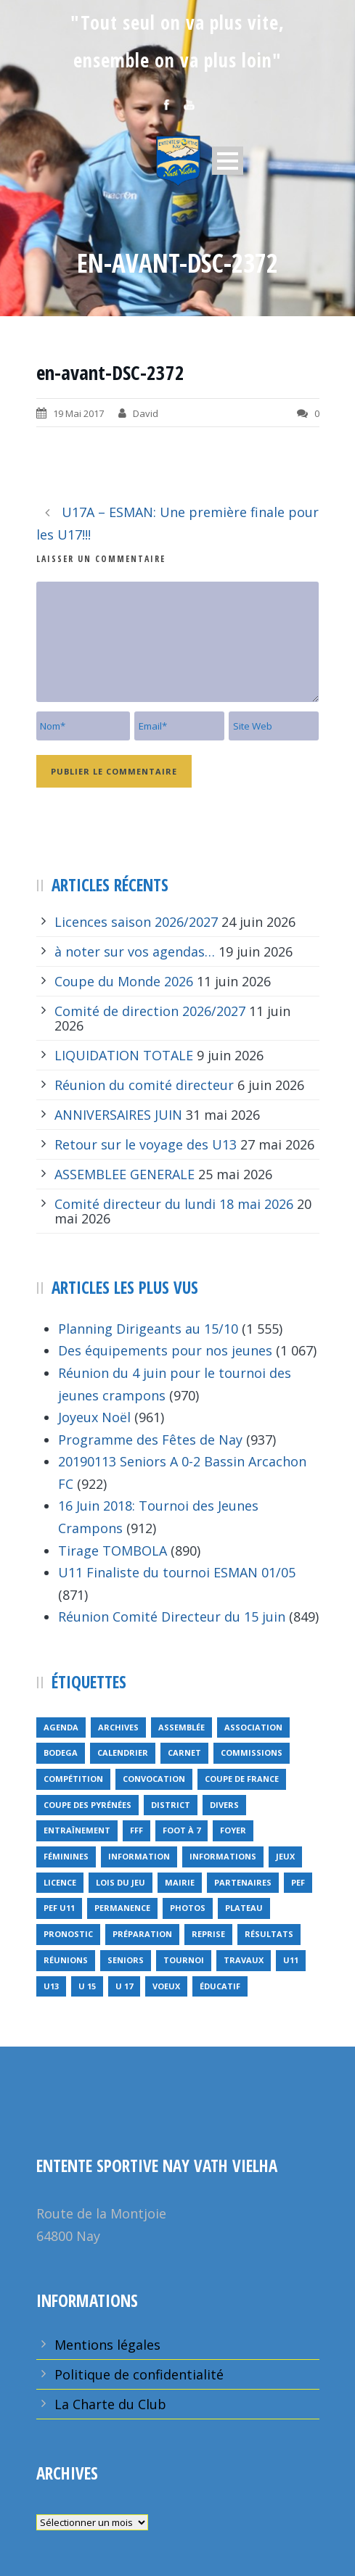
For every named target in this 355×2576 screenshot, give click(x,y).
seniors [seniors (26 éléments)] (125, 1959)
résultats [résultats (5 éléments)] (269, 1933)
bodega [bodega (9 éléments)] (61, 1752)
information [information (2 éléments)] (139, 1856)
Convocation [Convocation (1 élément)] (154, 1778)
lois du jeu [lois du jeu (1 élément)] (120, 1882)
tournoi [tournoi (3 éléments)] (183, 1959)
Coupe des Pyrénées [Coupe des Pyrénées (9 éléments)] (87, 1804)
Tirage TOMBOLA (112, 1550)
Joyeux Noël (94, 1417)
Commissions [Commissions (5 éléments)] (251, 1752)
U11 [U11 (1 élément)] (290, 1959)
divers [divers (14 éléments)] (224, 1804)
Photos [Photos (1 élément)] (187, 1907)
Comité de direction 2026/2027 (149, 1011)
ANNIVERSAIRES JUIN (118, 1114)
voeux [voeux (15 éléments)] (166, 1986)
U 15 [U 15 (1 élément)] (87, 1986)
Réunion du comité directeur (144, 1085)
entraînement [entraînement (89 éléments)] (77, 1830)
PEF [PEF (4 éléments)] (298, 1882)
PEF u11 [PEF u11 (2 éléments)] (59, 1907)
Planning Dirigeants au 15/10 (148, 1328)
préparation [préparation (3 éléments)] (142, 1933)
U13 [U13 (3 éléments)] (51, 1986)
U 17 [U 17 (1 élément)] (124, 1986)
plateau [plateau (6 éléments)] (244, 1907)
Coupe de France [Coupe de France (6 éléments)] (242, 1778)
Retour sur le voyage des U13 (145, 1144)
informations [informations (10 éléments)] (222, 1856)
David (145, 413)
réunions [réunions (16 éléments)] (66, 1959)
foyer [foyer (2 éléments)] (233, 1830)
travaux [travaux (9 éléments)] (244, 1959)
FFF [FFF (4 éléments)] (136, 1830)
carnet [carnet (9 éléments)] (184, 1752)
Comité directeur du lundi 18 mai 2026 (173, 1204)
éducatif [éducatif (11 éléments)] (220, 1986)
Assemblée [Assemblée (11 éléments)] (181, 1727)
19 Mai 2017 (78, 413)
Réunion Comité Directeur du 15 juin (171, 1616)
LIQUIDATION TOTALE (123, 1055)
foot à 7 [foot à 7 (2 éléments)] (181, 1830)
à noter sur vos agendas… (134, 951)
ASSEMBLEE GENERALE (124, 1174)
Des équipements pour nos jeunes (165, 1350)
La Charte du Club (110, 2404)
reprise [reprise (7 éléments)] (208, 1933)
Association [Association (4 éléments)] (253, 1727)
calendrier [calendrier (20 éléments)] (122, 1752)
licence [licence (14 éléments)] (60, 1882)
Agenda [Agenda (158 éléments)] (61, 1727)
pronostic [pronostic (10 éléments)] (68, 1933)
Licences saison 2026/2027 (136, 921)
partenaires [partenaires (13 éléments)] (243, 1882)
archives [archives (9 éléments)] (118, 1727)
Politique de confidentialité (139, 2374)
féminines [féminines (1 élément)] (66, 1856)
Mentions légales (107, 2344)
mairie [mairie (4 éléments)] (180, 1882)
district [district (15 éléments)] (170, 1804)
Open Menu (227, 160)
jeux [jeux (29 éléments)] (285, 1856)
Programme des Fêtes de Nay (150, 1439)
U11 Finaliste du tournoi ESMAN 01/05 (176, 1572)
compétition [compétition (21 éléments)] (73, 1778)
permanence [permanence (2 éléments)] (122, 1907)
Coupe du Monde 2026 (123, 981)
